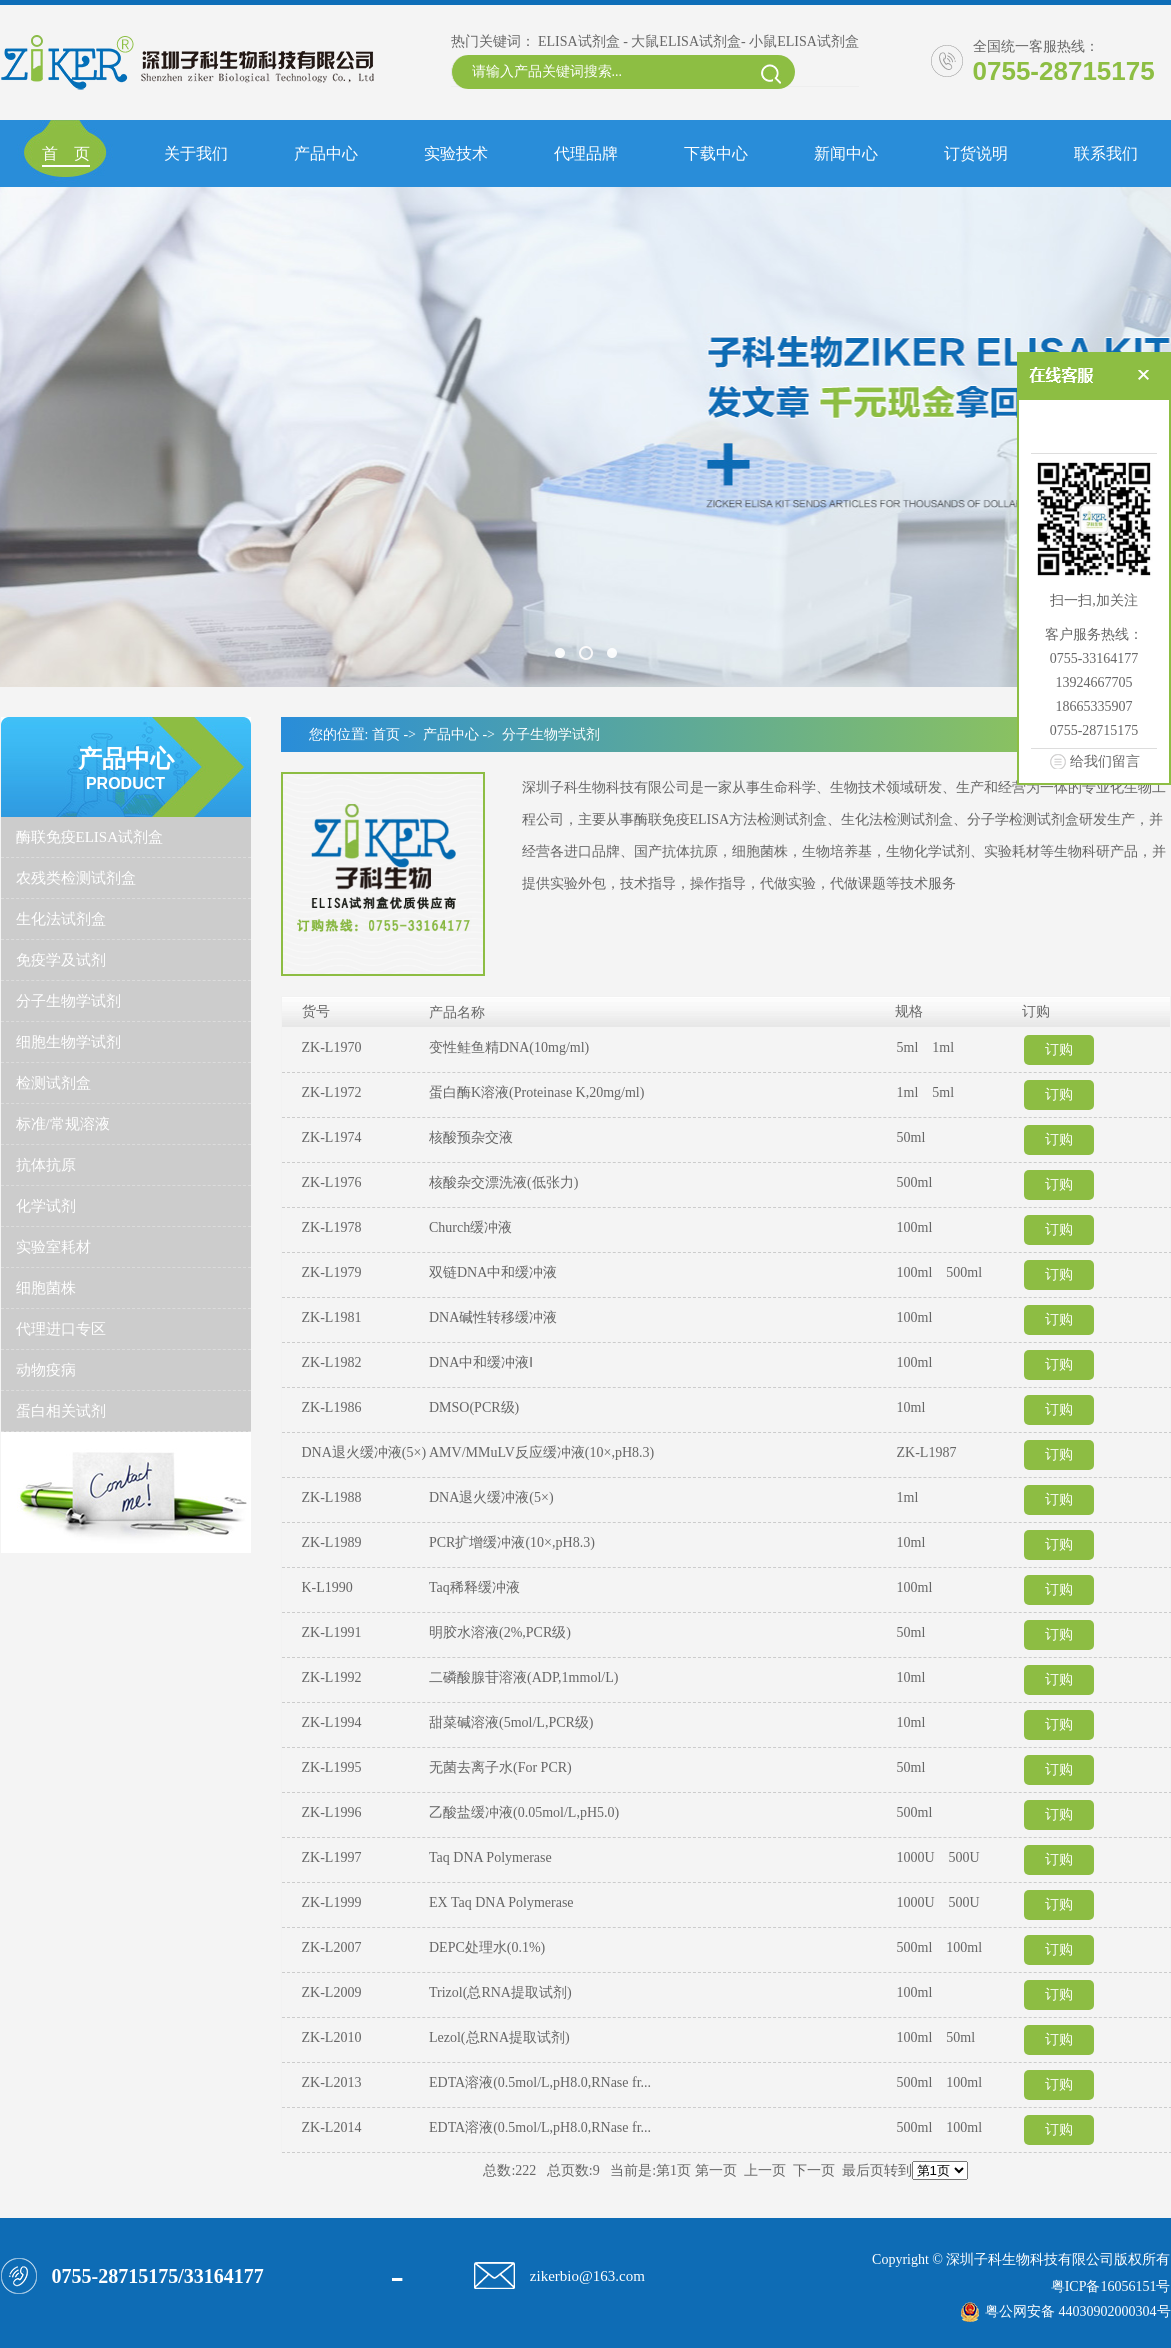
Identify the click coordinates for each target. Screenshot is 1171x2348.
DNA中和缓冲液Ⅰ (481, 1362)
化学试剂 (46, 1206)
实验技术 (456, 153)
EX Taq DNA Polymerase (501, 1902)
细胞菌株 (46, 1288)
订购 (1059, 1049)
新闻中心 (846, 153)
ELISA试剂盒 (579, 41)
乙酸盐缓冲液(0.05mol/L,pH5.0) (524, 1812)
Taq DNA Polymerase (490, 1857)
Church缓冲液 (470, 1227)
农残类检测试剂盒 (76, 878)
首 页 (66, 153)
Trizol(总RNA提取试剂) (500, 1992)
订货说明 (976, 153)
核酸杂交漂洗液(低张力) (503, 1182)
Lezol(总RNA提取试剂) (499, 2037)
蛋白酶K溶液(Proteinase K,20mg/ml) (536, 1092)
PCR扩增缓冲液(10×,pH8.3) (512, 1542)
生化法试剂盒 (61, 919)
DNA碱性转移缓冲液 (493, 1317)
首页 (386, 734)
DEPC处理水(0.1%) (487, 1947)
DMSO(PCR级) (474, 1407)
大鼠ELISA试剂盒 (686, 41)
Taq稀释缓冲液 (474, 1587)
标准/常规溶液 (63, 1124)
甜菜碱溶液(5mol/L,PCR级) (511, 1722)
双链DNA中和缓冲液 (493, 1272)
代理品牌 (586, 153)
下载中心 (716, 153)
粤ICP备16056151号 (1111, 2286)
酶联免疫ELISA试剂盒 (90, 837)
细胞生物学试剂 (68, 1042)
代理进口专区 (61, 1329)
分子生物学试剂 (68, 1001)
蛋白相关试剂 (61, 1411)
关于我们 (196, 153)
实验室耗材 (53, 1247)
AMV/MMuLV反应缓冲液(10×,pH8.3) (541, 1452)
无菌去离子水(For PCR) (500, 1767)
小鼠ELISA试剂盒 (804, 41)
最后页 (863, 2170)
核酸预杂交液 (471, 1137)
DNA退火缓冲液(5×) (491, 1497)
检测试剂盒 (53, 1083)
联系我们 (1106, 153)
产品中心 (326, 153)
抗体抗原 (46, 1165)
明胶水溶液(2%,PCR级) (500, 1632)
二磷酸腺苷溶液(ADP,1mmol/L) (523, 1677)
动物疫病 (46, 1370)
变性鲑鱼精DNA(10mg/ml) (509, 1047)
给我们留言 (1105, 761)
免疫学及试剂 (61, 960)
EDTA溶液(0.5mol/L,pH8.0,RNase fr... (540, 2082)
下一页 (814, 2170)
